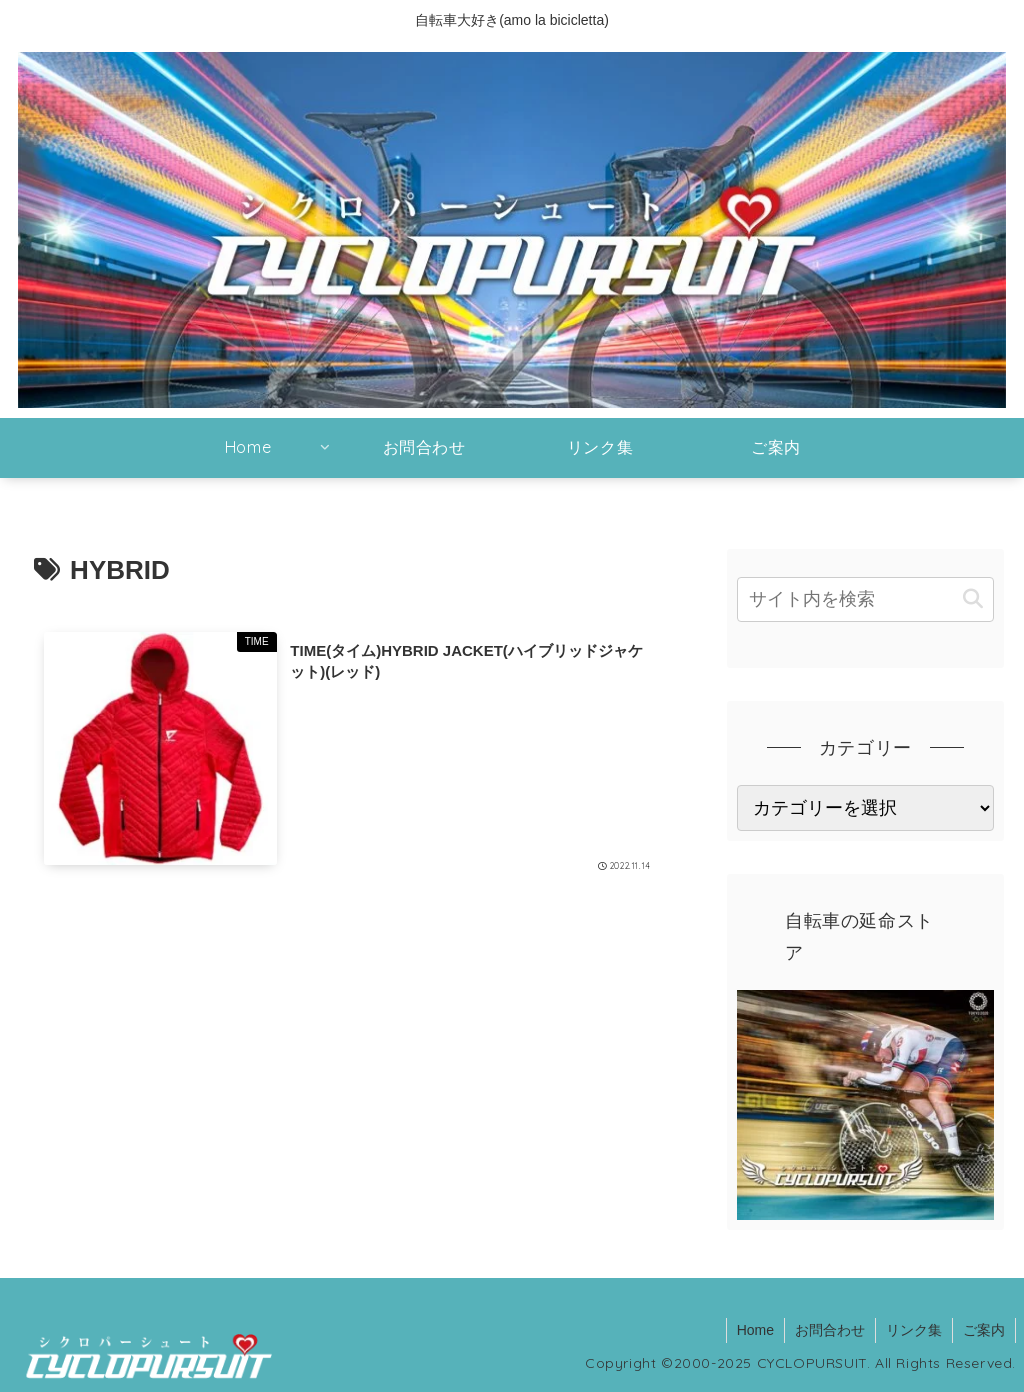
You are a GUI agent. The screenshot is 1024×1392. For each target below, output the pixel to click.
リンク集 (914, 1330)
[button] (973, 599)
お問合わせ (830, 1330)
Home (755, 1330)
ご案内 (984, 1330)
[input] (865, 599)
